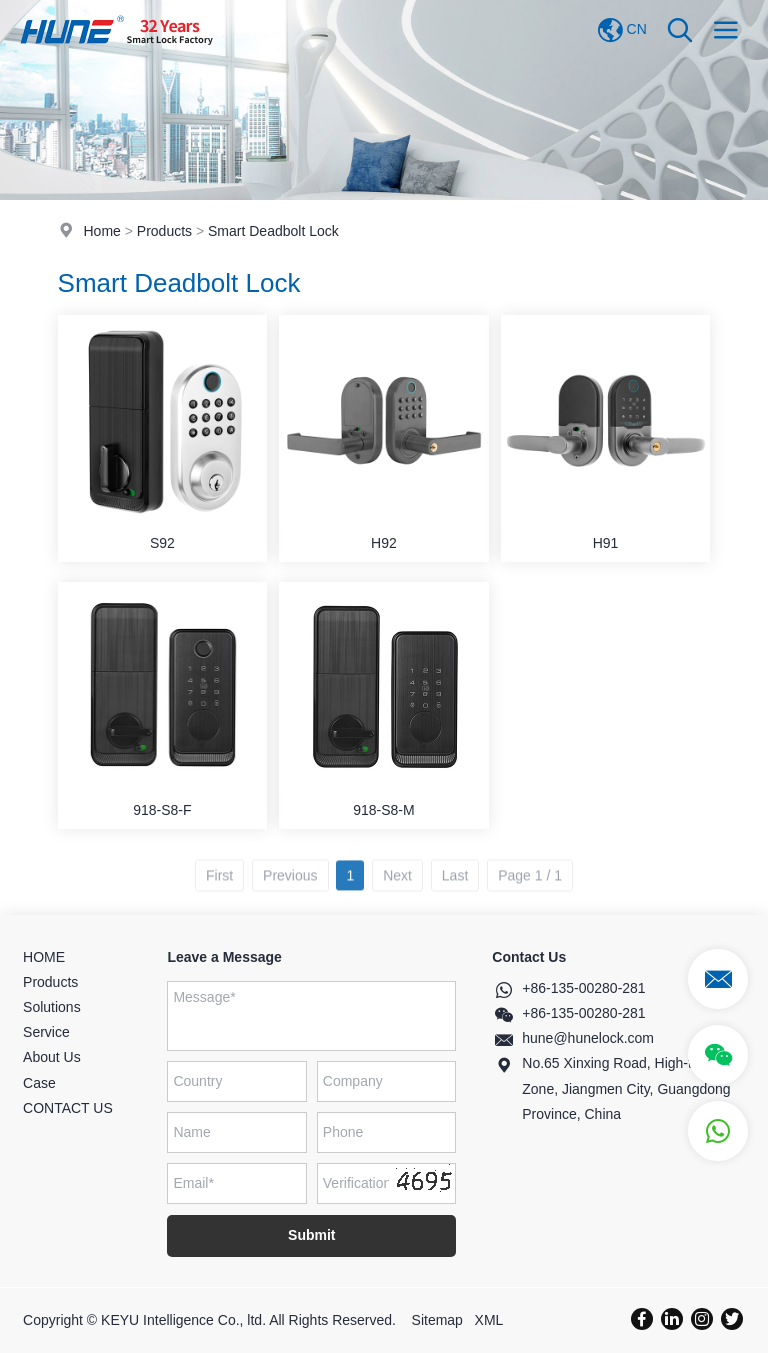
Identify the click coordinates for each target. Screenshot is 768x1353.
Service (46, 1032)
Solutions (52, 1007)
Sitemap (437, 1320)
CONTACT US (68, 1108)
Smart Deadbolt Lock (273, 231)
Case (39, 1083)
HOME (44, 957)
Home (101, 231)
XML (489, 1320)
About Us (52, 1057)
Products (164, 231)
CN (622, 30)
